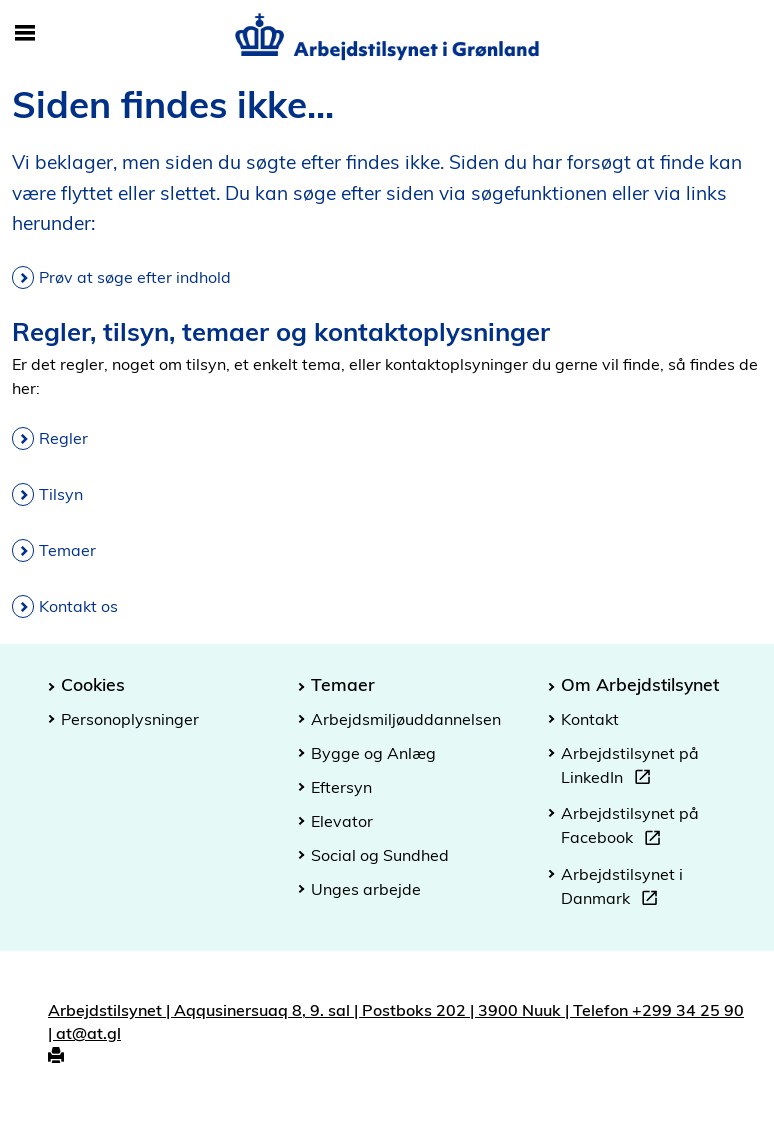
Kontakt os (78, 606)
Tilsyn (61, 494)
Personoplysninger (130, 719)
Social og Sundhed (380, 855)
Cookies (93, 684)
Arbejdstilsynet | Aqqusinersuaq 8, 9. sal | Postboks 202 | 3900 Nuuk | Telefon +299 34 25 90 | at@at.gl (396, 1021)
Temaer (67, 550)
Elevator (342, 821)
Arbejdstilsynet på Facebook (630, 828)
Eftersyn (341, 787)
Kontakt (590, 719)
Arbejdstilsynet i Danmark (622, 889)
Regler (63, 438)
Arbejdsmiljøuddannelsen (406, 719)
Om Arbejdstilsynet (640, 684)
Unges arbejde (366, 889)
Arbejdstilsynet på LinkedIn (630, 768)
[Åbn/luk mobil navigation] (25, 34)
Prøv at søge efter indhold (135, 277)
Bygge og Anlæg (373, 753)
